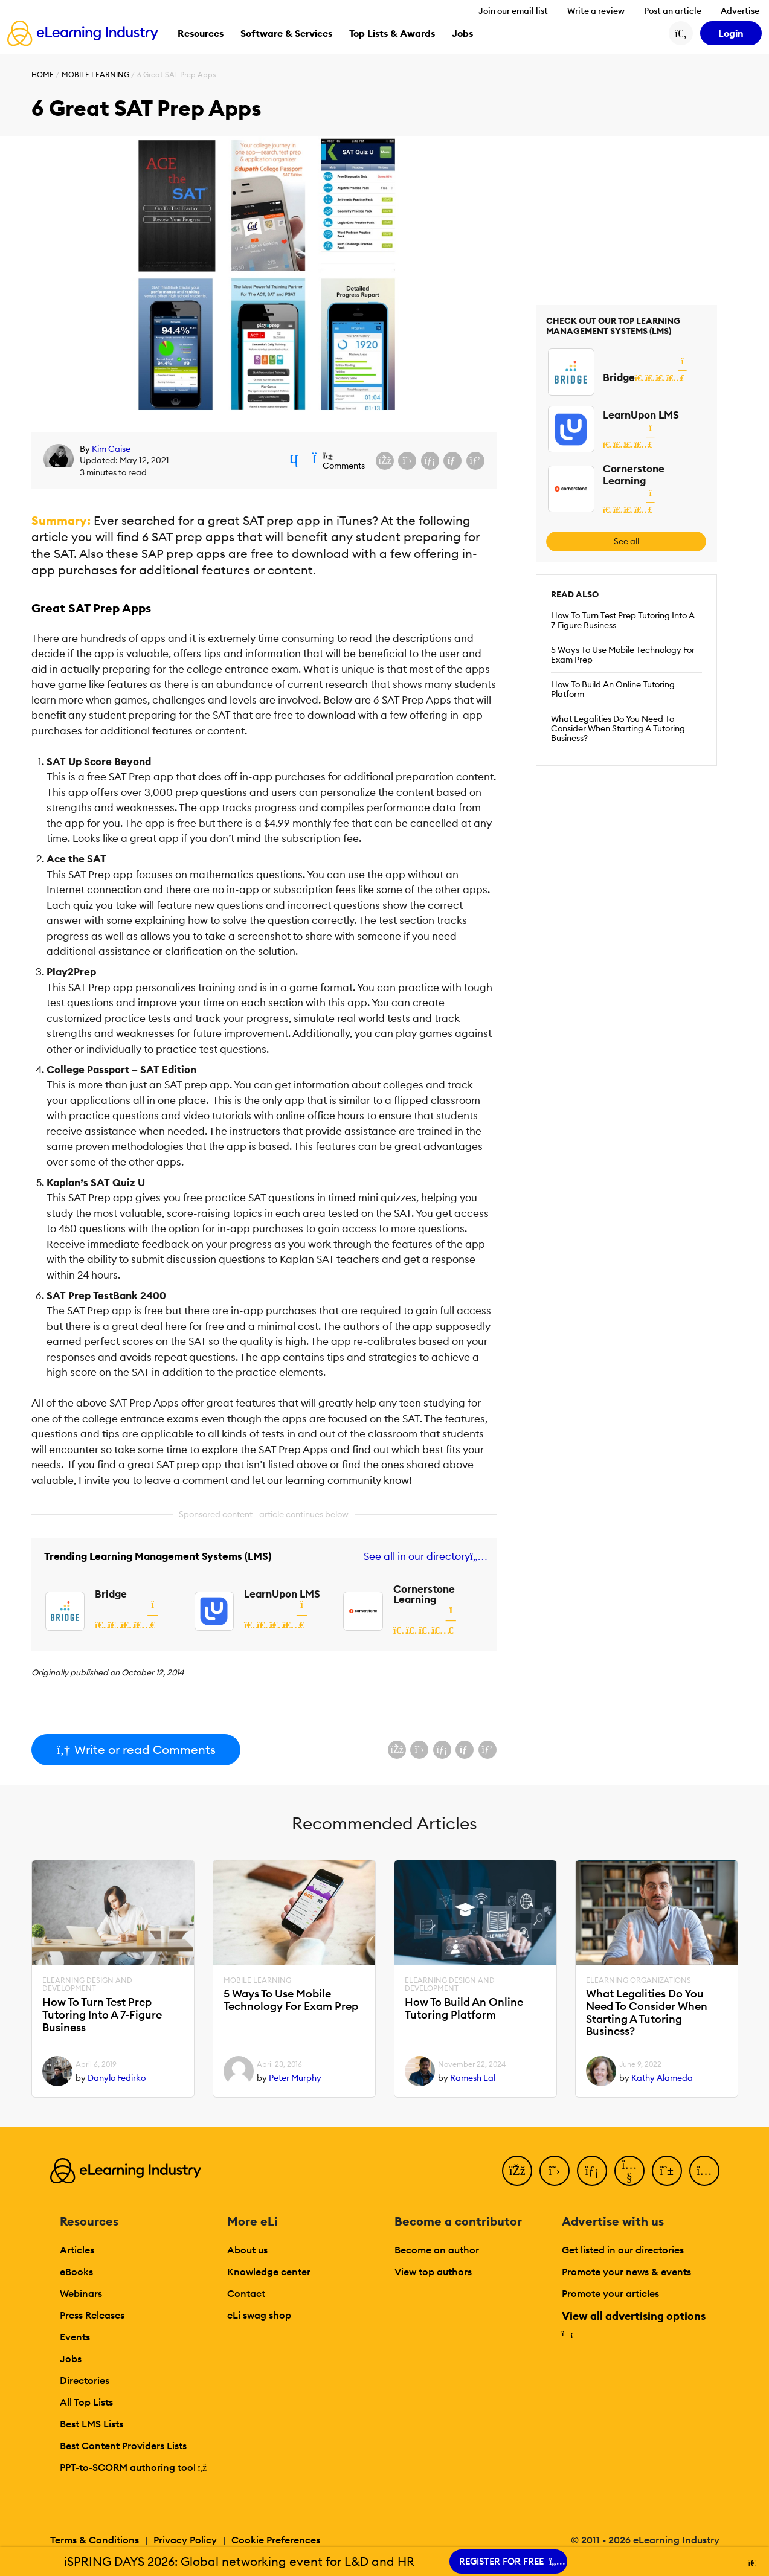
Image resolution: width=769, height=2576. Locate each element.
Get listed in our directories (623, 2250)
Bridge (111, 1594)
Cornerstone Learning (424, 1594)
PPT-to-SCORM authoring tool (133, 2467)
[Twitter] (554, 2171)
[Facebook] (517, 2171)
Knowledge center (268, 2272)
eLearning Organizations (638, 1980)
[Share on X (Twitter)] (407, 461)
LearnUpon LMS (282, 1594)
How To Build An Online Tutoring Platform (613, 689)
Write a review (596, 10)
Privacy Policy (185, 2540)
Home (42, 74)
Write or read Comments (136, 1749)
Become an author (436, 2250)
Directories (84, 2380)
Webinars (81, 2293)
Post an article (672, 10)
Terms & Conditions (94, 2540)
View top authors (433, 2272)
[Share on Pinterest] (475, 461)
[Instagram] (704, 2171)
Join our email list (513, 10)
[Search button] (681, 33)
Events (75, 2337)
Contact (246, 2293)
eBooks (76, 2272)
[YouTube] (629, 2171)
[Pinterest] (667, 2171)
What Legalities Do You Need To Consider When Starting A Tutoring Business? (618, 728)
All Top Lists (86, 2402)
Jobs (71, 2359)
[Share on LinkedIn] (430, 461)
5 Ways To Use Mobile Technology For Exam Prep (623, 654)
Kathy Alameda (662, 2077)
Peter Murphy (295, 2077)
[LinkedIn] (592, 2171)
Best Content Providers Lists (123, 2445)
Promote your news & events (626, 2272)
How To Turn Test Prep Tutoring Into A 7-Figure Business (623, 620)
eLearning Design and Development (87, 1984)
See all (626, 541)
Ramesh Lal (472, 2077)
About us (247, 2250)
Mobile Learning (95, 74)
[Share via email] (452, 461)
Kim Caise (111, 448)
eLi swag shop (259, 2315)
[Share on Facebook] (385, 461)
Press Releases (92, 2315)
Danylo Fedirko (117, 2077)
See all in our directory (423, 1556)
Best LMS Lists (91, 2424)
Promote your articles (610, 2293)
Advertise (740, 10)
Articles (77, 2250)
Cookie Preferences (275, 2540)
